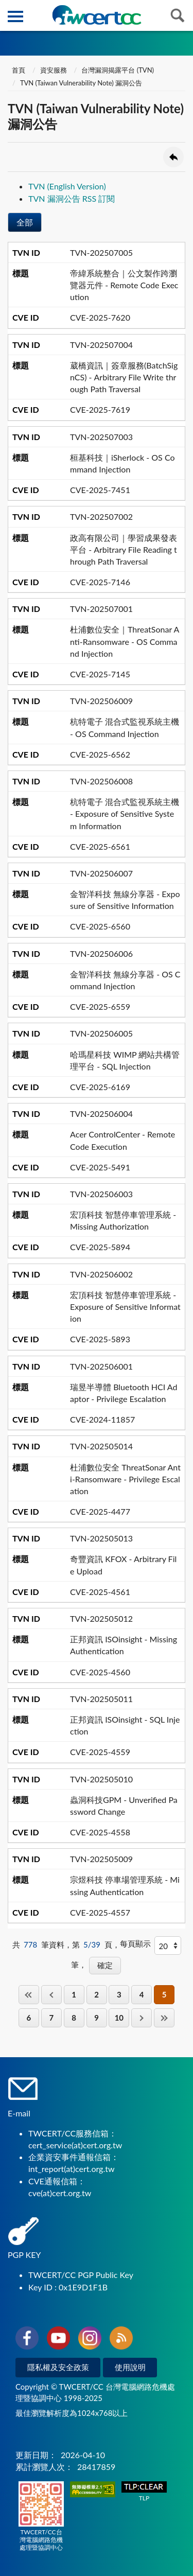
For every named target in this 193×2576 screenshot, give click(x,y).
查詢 (177, 15)
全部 (24, 222)
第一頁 (29, 1994)
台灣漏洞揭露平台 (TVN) (117, 70)
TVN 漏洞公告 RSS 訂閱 (71, 198)
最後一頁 (164, 2017)
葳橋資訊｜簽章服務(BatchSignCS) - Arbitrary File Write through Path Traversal (124, 377)
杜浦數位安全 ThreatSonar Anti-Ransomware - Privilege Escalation (125, 1479)
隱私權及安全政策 (58, 2367)
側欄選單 (15, 16)
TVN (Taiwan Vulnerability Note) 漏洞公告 (81, 83)
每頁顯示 (135, 1943)
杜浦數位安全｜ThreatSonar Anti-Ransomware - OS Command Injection (124, 641)
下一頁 (141, 2017)
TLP (144, 2491)
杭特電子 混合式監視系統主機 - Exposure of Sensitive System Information (124, 813)
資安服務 (53, 70)
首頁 (17, 70)
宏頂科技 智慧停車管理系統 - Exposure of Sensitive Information (125, 1306)
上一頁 (51, 1994)
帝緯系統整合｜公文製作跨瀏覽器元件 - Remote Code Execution (124, 285)
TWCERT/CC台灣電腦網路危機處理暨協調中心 (41, 2516)
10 (119, 2017)
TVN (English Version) (67, 186)
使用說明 (130, 2367)
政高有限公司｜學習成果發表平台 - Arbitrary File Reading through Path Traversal (123, 549)
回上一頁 (173, 157)
